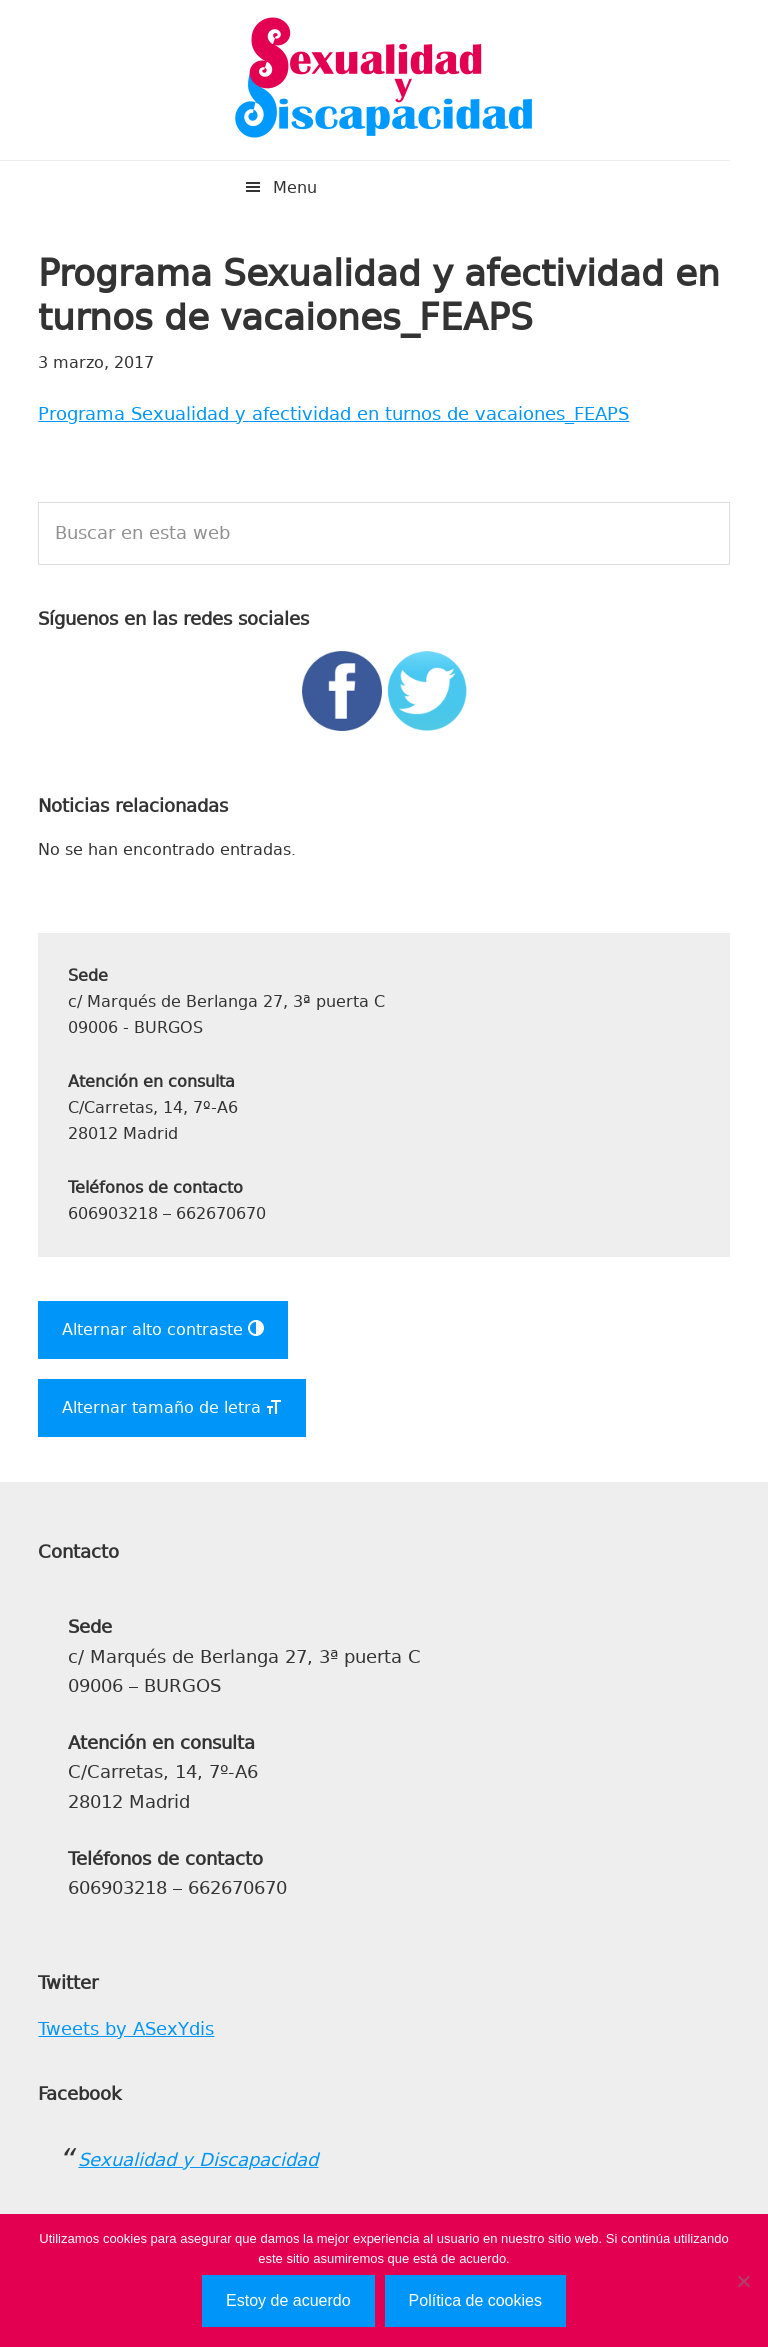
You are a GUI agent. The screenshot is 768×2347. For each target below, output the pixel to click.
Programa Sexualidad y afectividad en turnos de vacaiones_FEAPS (333, 414)
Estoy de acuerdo (288, 2300)
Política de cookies (475, 2300)
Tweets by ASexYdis (126, 2029)
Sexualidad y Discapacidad (384, 80)
